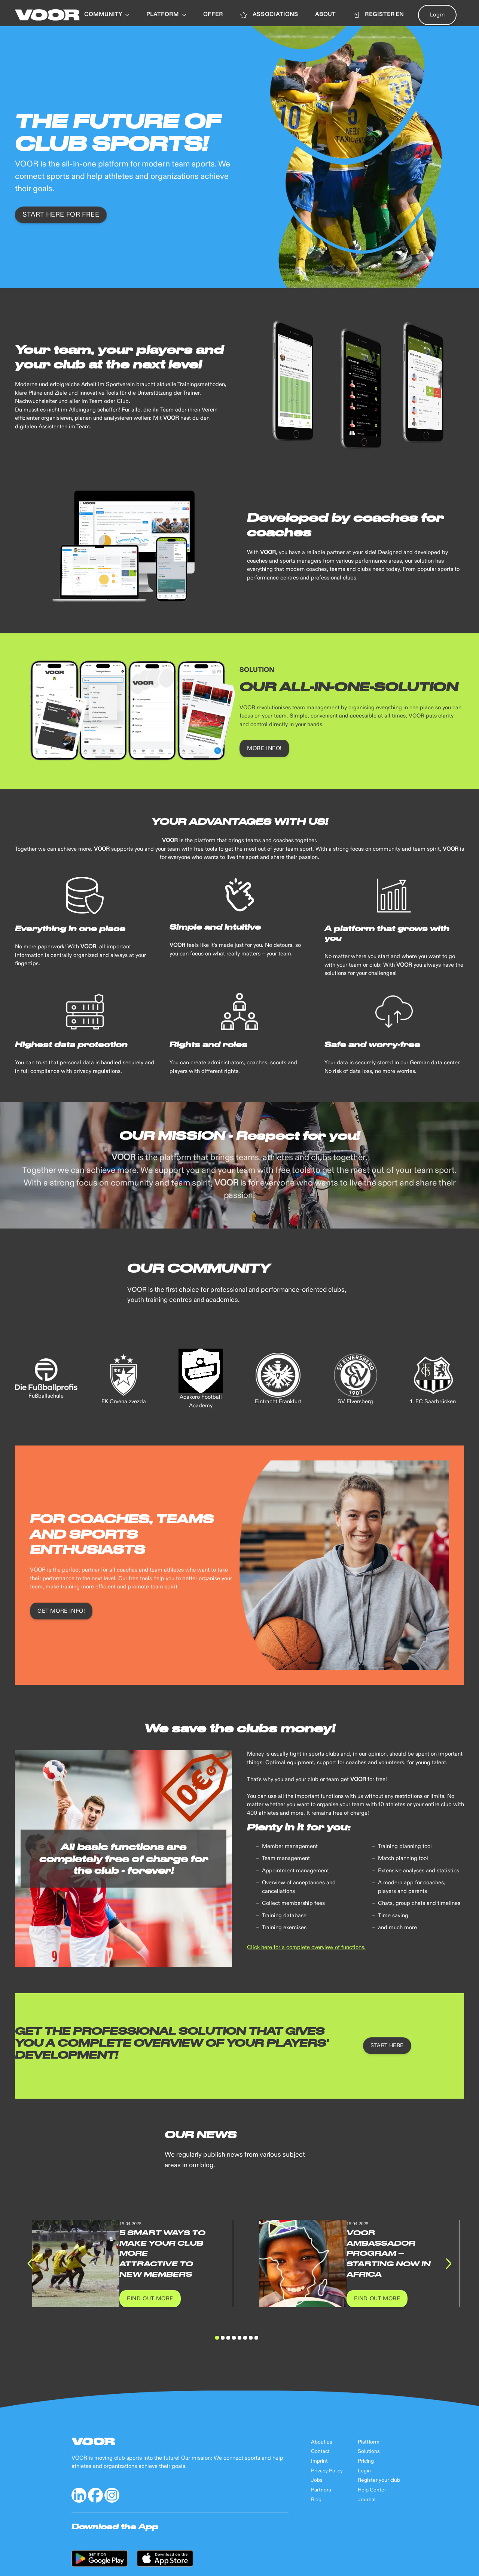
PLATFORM (166, 14)
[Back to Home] (47, 15)
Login (437, 15)
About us (321, 2442)
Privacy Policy (327, 2470)
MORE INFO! (264, 748)
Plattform (368, 2442)
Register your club (379, 2480)
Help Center (372, 2490)
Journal (366, 2499)
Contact (320, 2451)
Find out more (150, 2298)
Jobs (317, 2480)
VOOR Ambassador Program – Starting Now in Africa (389, 2253)
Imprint (319, 2461)
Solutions (369, 2451)
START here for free (60, 214)
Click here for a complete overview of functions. (306, 1947)
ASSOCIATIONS (269, 15)
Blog (316, 2499)
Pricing (366, 2461)
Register (374, 15)
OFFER (213, 14)
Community (107, 14)
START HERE (387, 2045)
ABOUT (325, 14)
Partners (321, 2490)
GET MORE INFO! (61, 1611)
